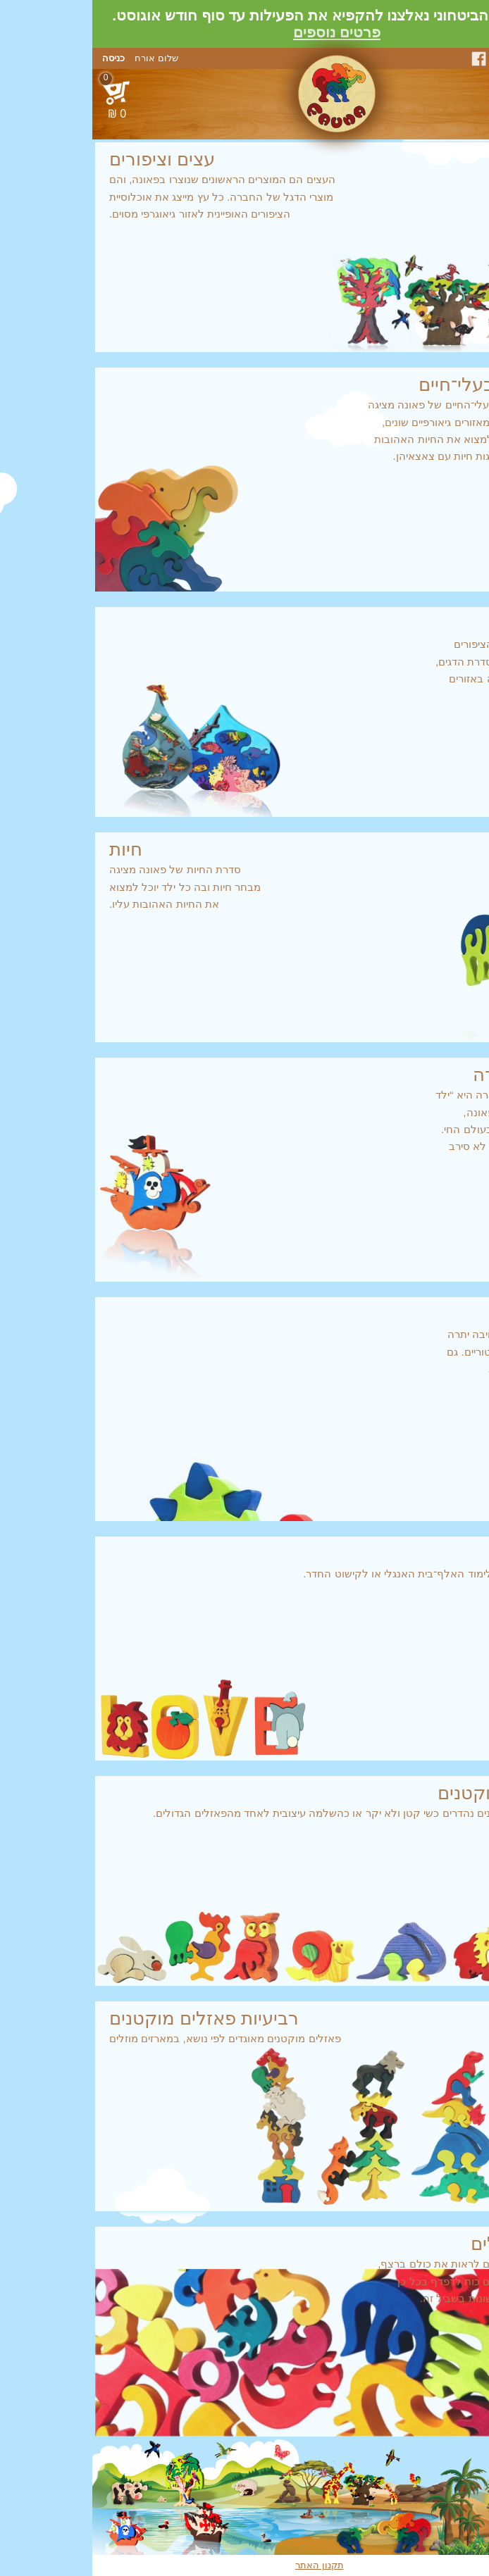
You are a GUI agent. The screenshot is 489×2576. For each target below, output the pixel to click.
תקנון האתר (227, 2565)
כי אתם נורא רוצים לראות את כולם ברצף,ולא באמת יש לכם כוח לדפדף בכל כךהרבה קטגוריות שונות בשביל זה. (244, 2269)
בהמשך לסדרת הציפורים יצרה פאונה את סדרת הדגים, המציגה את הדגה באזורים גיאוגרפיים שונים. (244, 657)
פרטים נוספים (244, 32)
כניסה (21, 58)
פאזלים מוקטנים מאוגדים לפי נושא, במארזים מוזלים (244, 2026)
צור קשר (466, 58)
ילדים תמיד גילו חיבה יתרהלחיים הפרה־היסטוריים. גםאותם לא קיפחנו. (244, 1339)
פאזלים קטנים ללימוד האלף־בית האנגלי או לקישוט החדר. (244, 1562)
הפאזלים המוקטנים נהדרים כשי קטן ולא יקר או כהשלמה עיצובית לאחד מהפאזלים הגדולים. (244, 1801)
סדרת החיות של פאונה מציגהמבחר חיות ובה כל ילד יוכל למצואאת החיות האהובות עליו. (244, 874)
